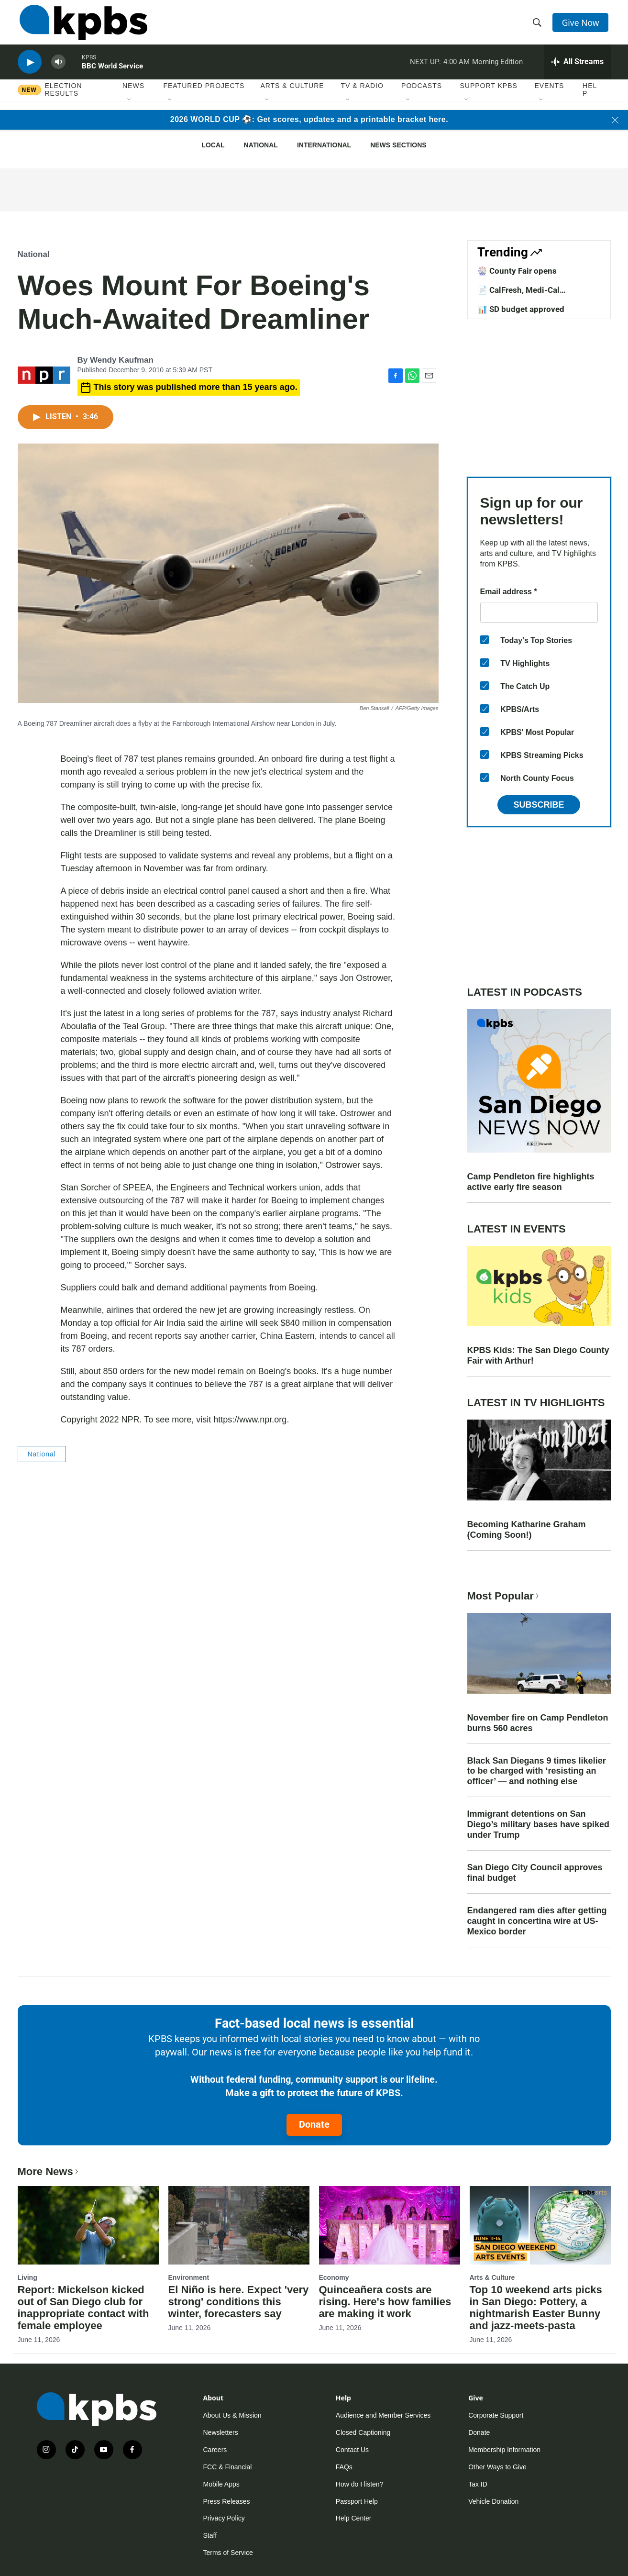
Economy (334, 2277)
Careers (215, 2450)
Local (212, 145)
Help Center (354, 2518)
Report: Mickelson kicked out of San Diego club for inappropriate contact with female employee (83, 2308)
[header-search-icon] (538, 25)
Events (549, 95)
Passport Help (357, 2501)
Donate (314, 2124)
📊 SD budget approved (520, 309)
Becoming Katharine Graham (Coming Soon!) (526, 1530)
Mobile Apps (221, 2484)
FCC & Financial (227, 2467)
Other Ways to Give (497, 2467)
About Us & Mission (232, 2415)
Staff (210, 2535)
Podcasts (421, 95)
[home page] (81, 25)
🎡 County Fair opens (517, 271)
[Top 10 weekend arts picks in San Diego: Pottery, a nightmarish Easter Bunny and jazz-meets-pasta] (540, 2225)
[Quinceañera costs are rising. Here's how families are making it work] (389, 2225)
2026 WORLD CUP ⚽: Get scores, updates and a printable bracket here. (309, 119)
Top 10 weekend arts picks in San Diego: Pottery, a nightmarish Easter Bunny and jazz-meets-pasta (536, 2308)
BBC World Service (112, 73)
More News (49, 2171)
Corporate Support (495, 2415)
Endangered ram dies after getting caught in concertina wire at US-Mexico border (537, 1921)
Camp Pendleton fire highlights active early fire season (531, 1182)
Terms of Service (228, 2552)
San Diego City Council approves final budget (535, 1873)
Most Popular (504, 1596)
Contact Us (352, 2450)
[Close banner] (615, 120)
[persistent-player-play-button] (29, 69)
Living (27, 2277)
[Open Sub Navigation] (129, 109)
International (324, 145)
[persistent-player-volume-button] (58, 69)
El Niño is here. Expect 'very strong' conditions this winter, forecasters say (238, 2302)
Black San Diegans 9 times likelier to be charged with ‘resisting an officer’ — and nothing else (536, 1771)
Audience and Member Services (383, 2415)
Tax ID (477, 2484)
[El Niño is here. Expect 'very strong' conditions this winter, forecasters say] (238, 2225)
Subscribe (538, 805)
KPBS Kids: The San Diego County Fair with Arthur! (538, 1355)
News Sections (398, 145)
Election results (63, 99)
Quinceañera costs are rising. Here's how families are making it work (385, 2302)
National (261, 145)
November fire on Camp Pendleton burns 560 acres (537, 1723)
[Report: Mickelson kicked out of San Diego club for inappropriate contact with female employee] (88, 2225)
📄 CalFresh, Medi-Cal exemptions (518, 294)
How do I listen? (360, 2484)
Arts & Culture (292, 95)
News (133, 95)
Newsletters (220, 2432)
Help (590, 99)
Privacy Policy (224, 2518)
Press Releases (226, 2501)
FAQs (344, 2467)
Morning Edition (497, 69)
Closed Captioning (363, 2432)
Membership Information (504, 2450)
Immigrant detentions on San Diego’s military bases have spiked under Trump (538, 1824)
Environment (188, 2277)
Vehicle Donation (493, 2501)
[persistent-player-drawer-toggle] (577, 69)
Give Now (581, 25)
